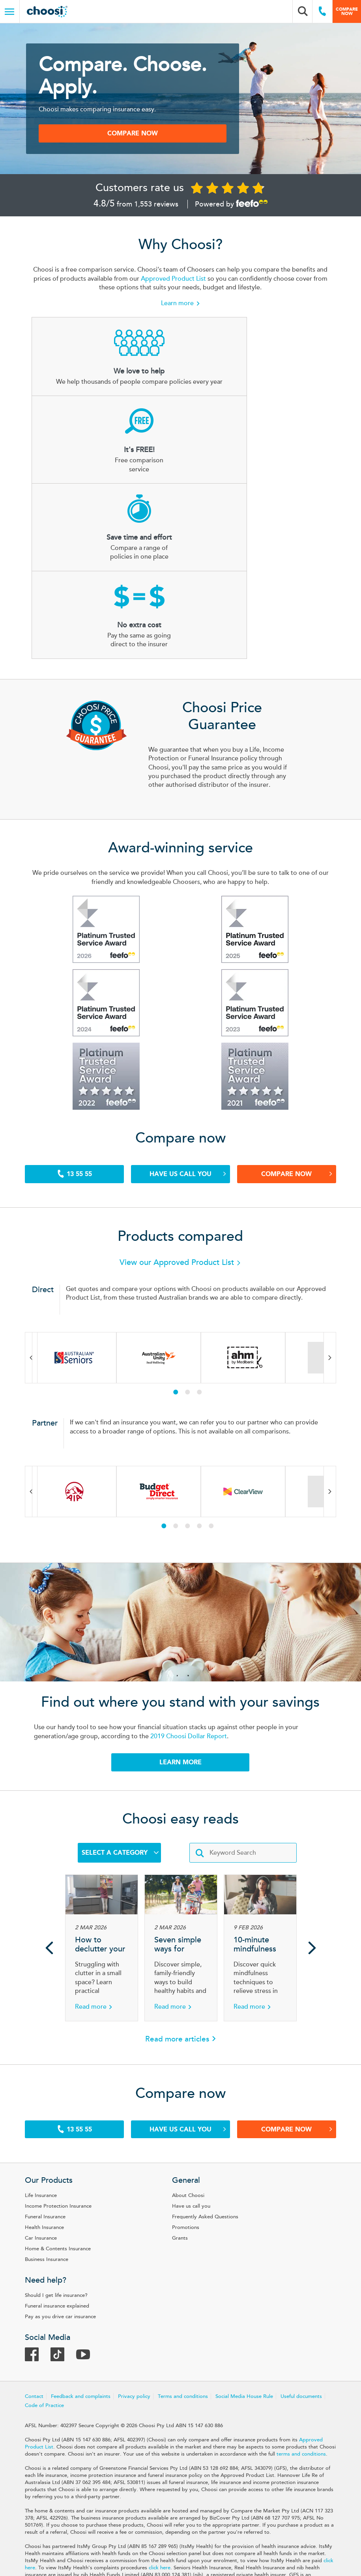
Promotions (186, 2110)
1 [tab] (181, 1262)
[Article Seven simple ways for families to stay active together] (180, 1824)
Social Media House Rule (261, 2281)
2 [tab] (193, 1262)
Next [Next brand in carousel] (313, 1227)
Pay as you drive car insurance (76, 2197)
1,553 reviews (156, 216)
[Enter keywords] (243, 1729)
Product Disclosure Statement (144, 2523)
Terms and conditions (199, 2281)
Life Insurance (57, 2078)
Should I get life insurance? (72, 2176)
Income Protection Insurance (74, 2088)
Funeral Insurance (61, 2099)
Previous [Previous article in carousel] (49, 1824)
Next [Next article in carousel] (312, 1824)
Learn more (177, 319)
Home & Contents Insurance (74, 2131)
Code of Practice (109, 2289)
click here (135, 2466)
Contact (50, 2281)
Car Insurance (57, 2120)
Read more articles (177, 1915)
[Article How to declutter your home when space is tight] (101, 1824)
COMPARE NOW (149, 142)
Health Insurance (60, 2110)
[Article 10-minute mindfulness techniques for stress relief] (260, 1824)
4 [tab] (205, 1396)
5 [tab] (217, 1396)
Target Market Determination (240, 2523)
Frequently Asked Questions (205, 2099)
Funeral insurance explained (73, 2187)
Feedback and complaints (97, 2281)
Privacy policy (151, 2281)
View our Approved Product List (180, 1132)
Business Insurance (63, 2142)
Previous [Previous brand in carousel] (47, 1227)
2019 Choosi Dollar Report (196, 1609)
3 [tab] (205, 1262)
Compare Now (286, 1041)
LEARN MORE (180, 1635)
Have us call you (186, 1041)
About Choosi (188, 2078)
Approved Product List (220, 294)
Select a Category (120, 1729)
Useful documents (62, 2289)
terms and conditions (123, 2345)
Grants (180, 2120)
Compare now (347, 11)
